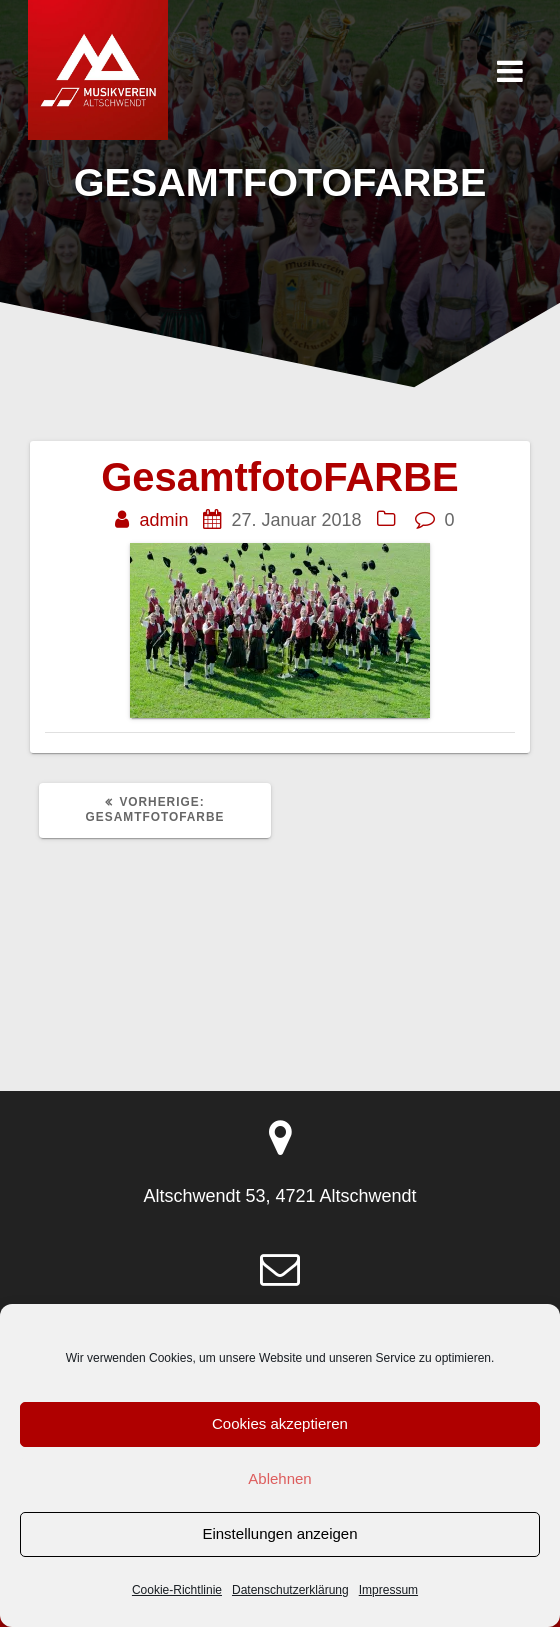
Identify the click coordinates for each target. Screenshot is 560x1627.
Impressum (388, 1590)
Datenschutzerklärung (290, 1590)
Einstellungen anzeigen (279, 1533)
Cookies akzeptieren (280, 1423)
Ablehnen (279, 1478)
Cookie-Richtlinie (177, 1590)
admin (163, 520)
